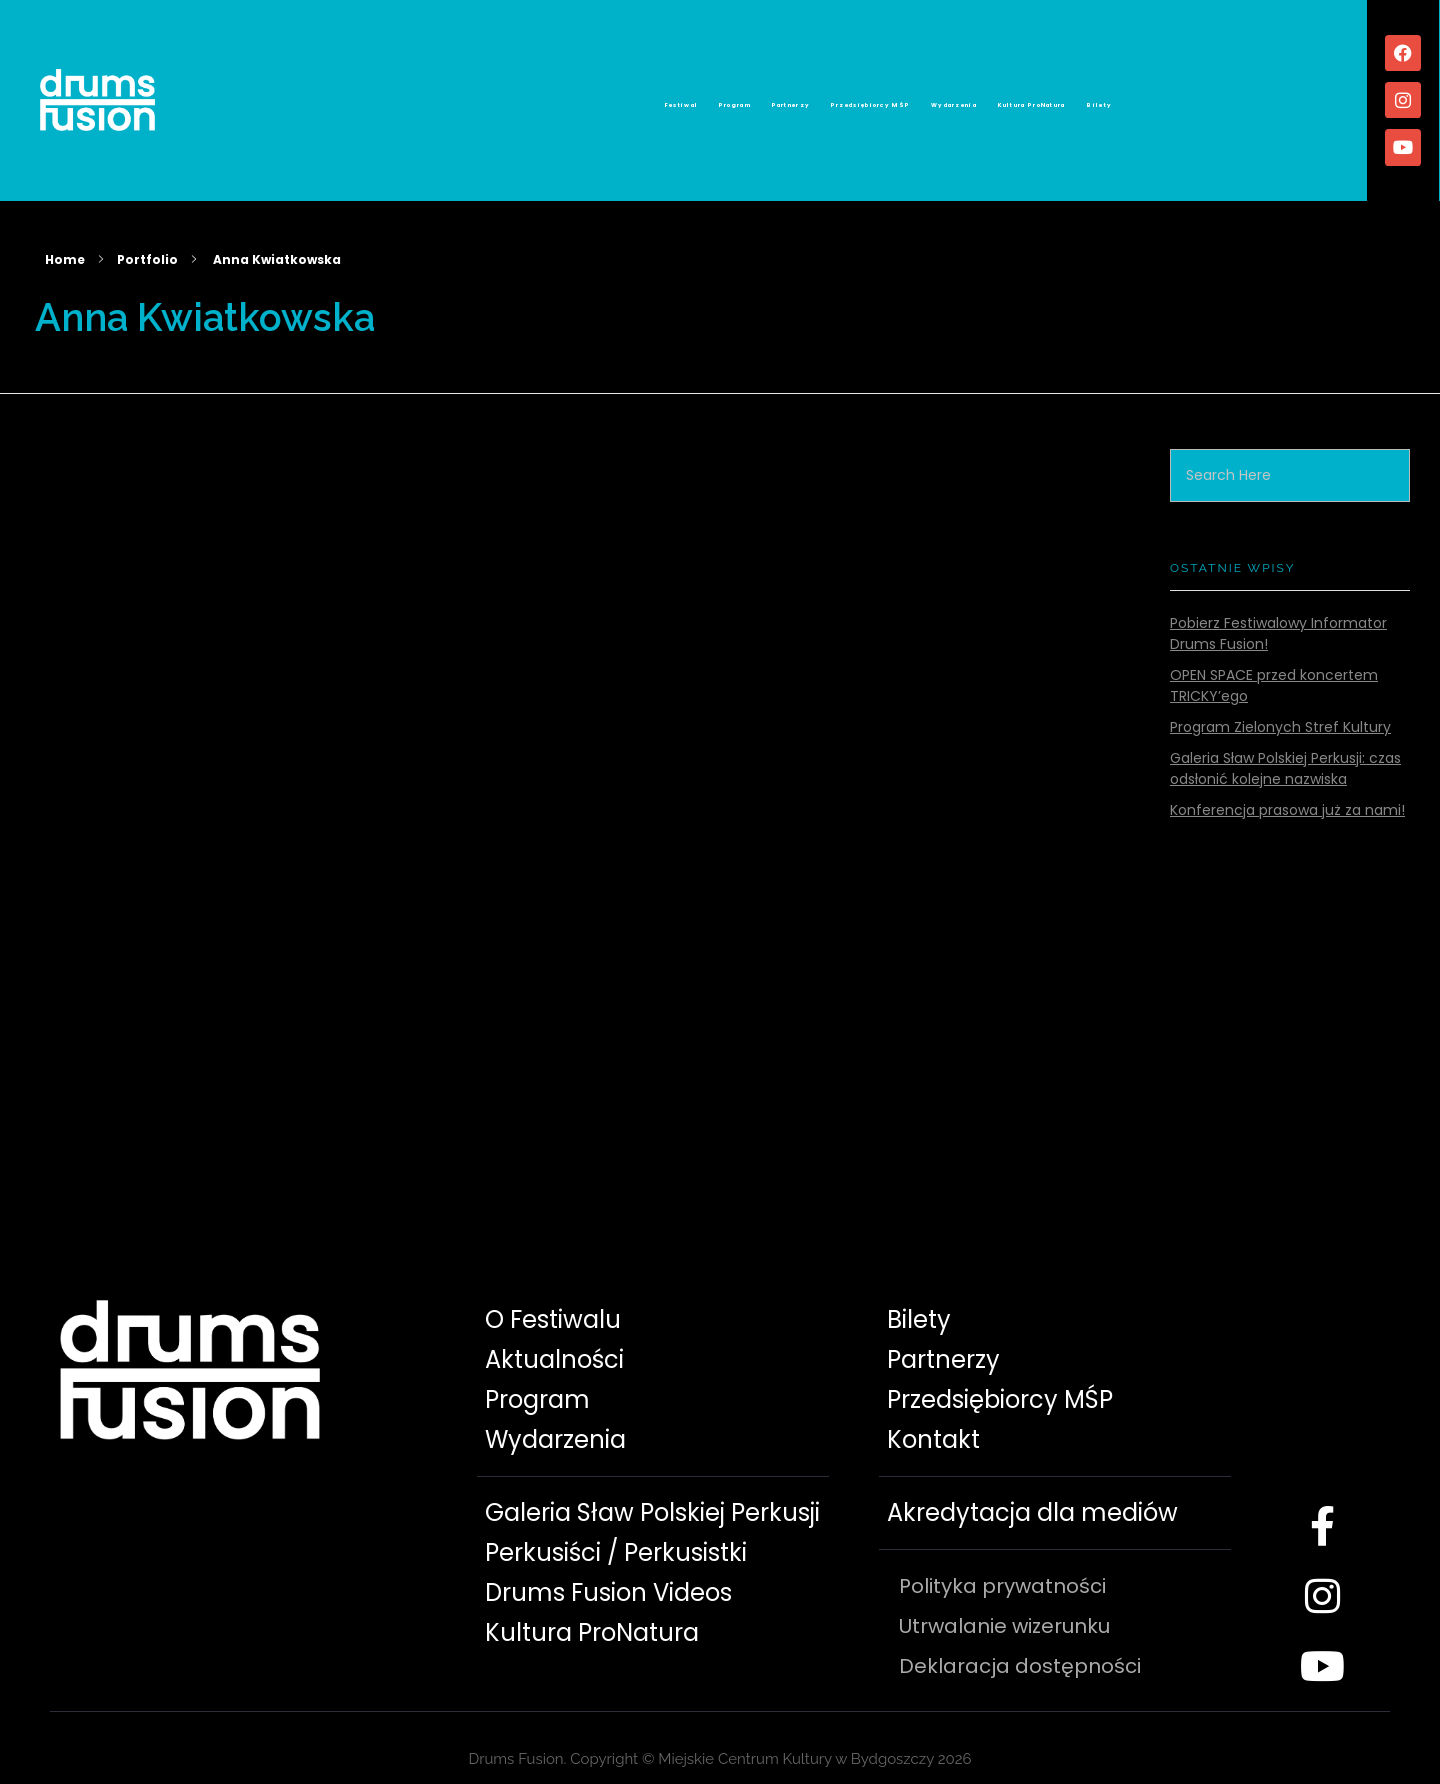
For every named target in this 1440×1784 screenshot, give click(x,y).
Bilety (1319, 96)
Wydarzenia (1043, 96)
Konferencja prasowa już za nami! (1287, 787)
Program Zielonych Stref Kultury (1280, 705)
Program (586, 96)
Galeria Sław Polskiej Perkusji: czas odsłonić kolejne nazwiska (1285, 746)
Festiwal (463, 96)
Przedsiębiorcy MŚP (873, 96)
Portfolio (147, 236)
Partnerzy (715, 96)
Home (65, 236)
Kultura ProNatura (1191, 96)
